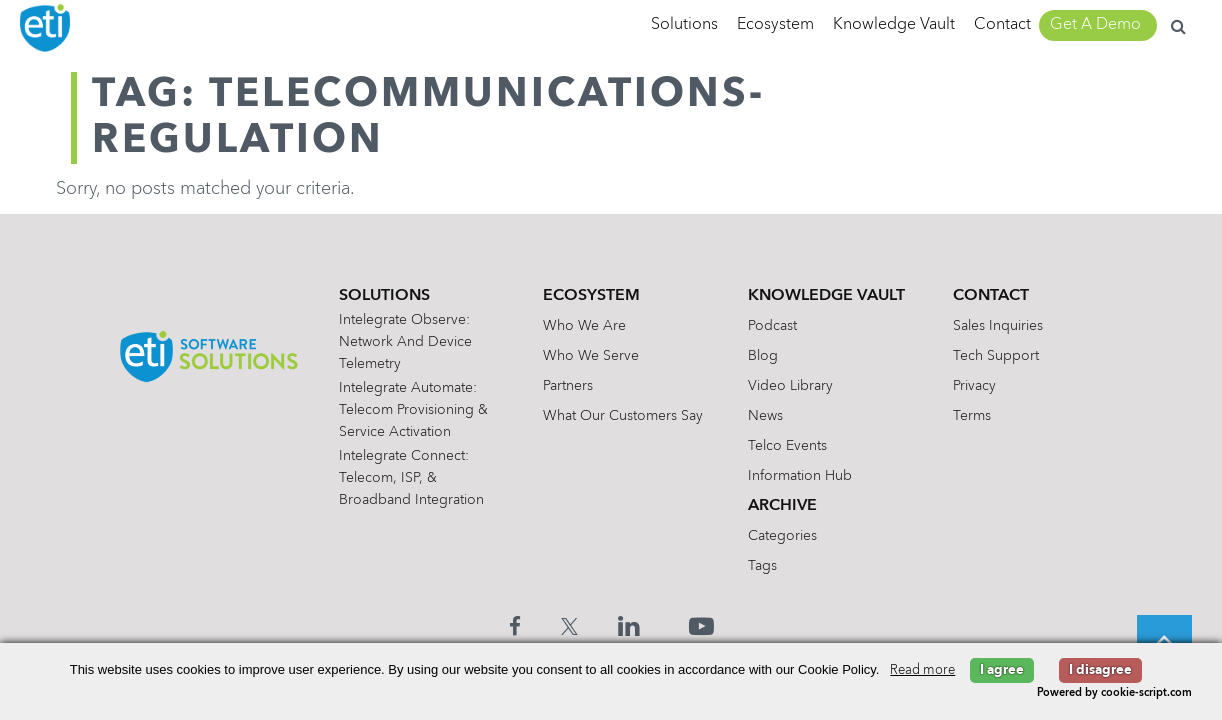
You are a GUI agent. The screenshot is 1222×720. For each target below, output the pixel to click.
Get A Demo (1095, 25)
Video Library (790, 386)
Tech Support (996, 356)
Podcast (772, 326)
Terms (972, 416)
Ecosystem (775, 25)
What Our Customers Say (623, 416)
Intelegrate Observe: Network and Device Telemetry (405, 342)
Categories (782, 536)
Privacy (974, 386)
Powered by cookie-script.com (1114, 693)
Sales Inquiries (998, 326)
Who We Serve (591, 356)
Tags (762, 566)
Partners (568, 386)
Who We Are (584, 326)
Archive (782, 506)
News (765, 416)
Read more (922, 670)
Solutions (684, 25)
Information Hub (800, 476)
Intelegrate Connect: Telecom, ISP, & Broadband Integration (411, 478)
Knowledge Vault (894, 25)
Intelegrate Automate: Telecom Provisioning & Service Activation (413, 410)
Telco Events (787, 446)
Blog (763, 356)
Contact (1002, 25)
